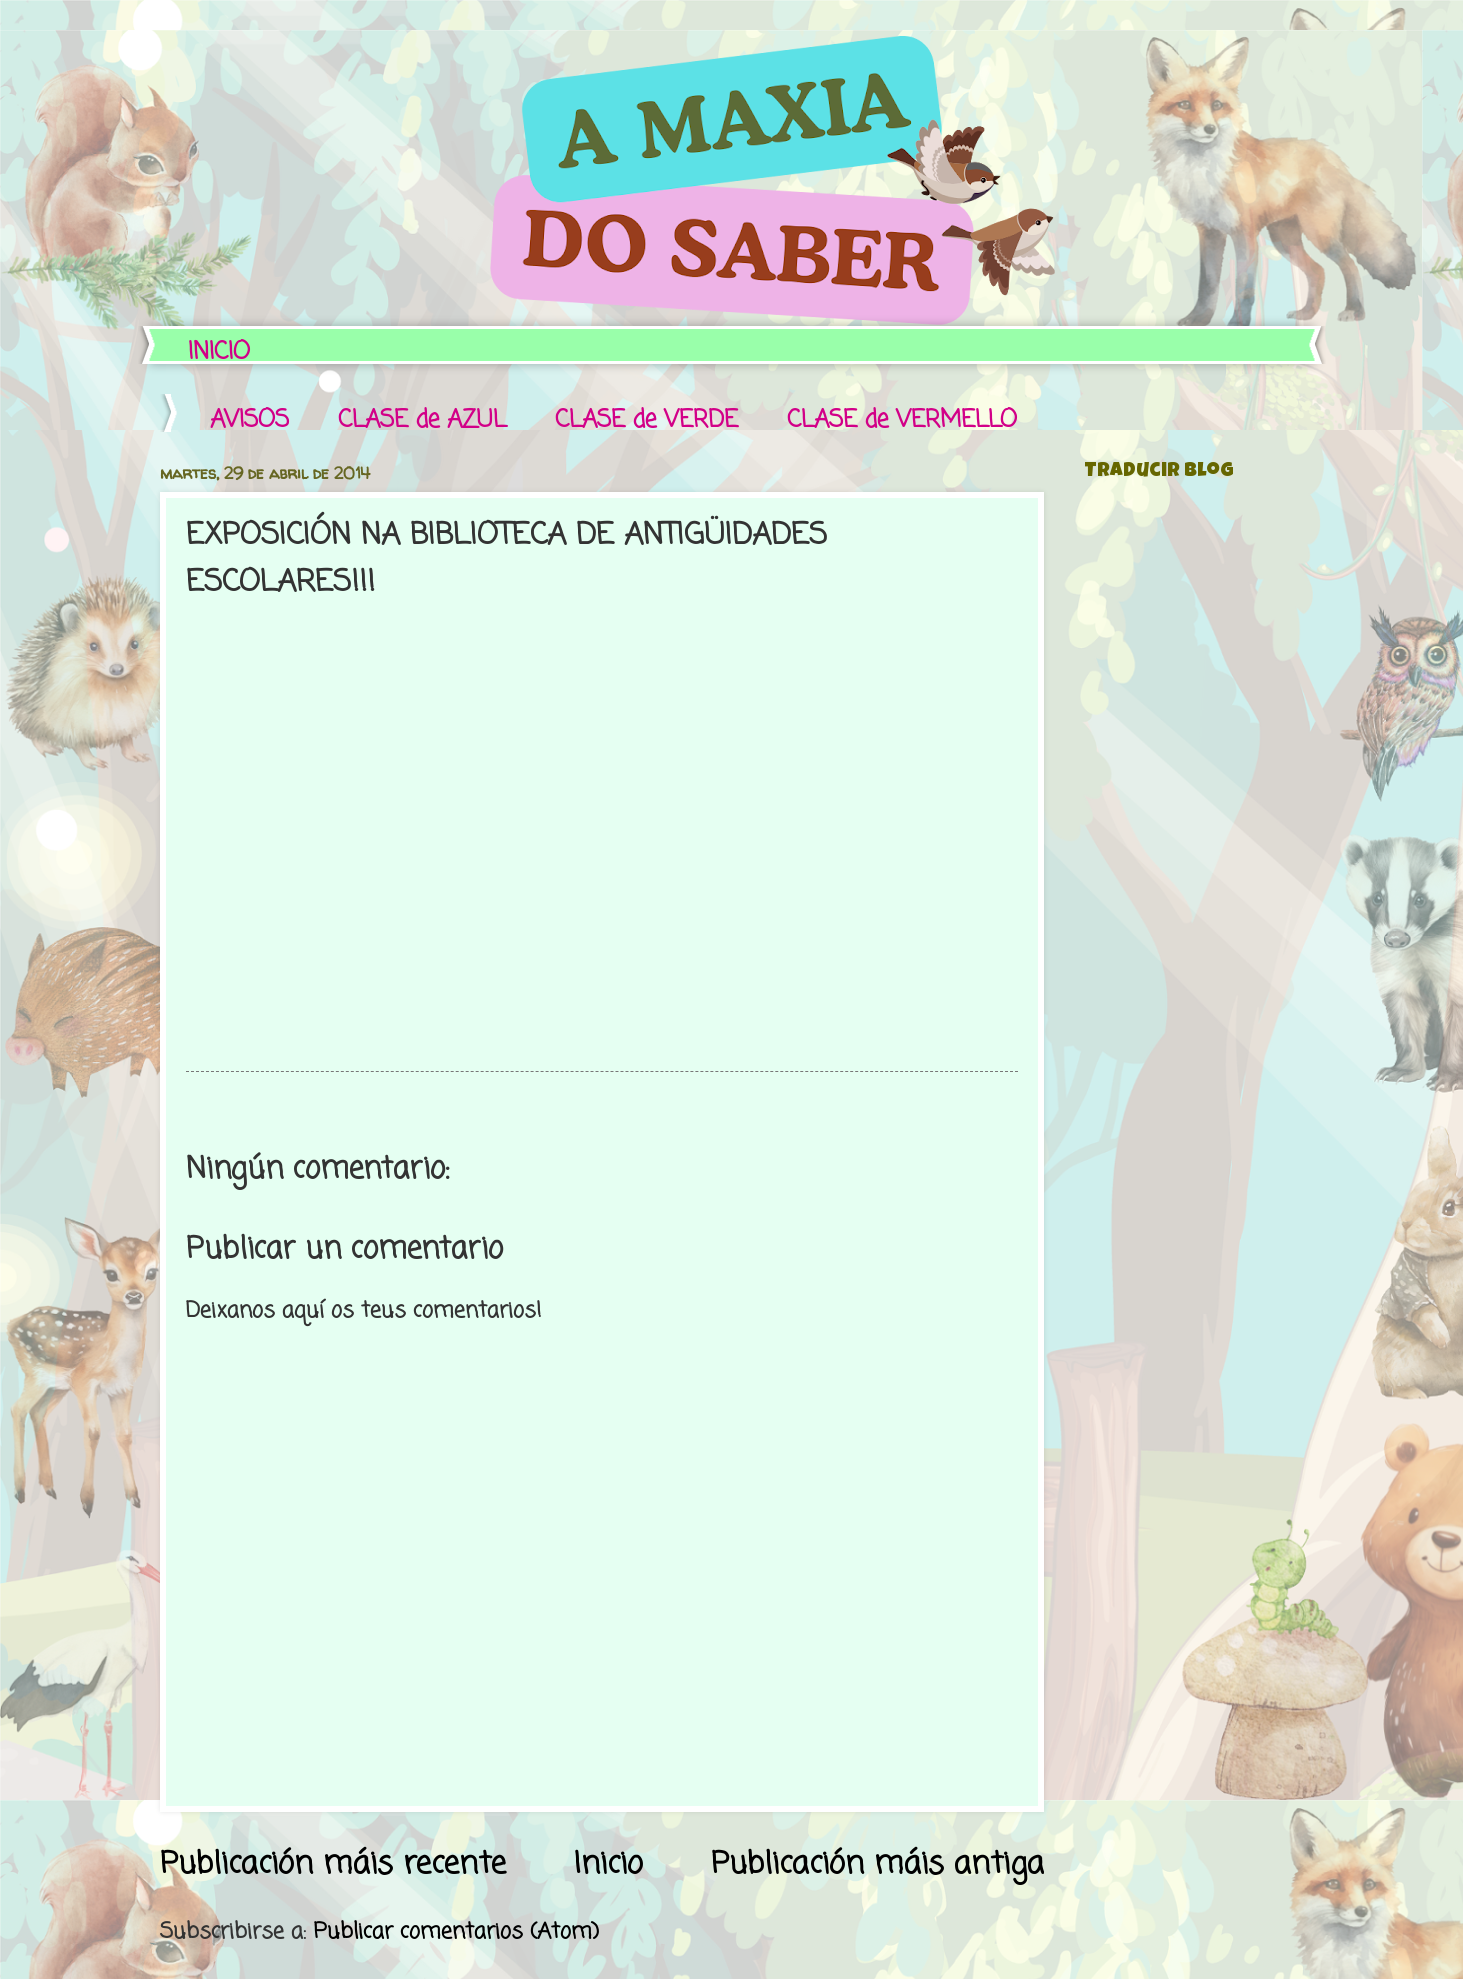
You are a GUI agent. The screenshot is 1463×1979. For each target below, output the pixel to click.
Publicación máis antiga (877, 1864)
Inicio (608, 1864)
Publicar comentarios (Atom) (456, 1932)
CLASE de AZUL (422, 420)
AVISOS (249, 420)
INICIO (219, 352)
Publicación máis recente (333, 1864)
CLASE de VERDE (646, 420)
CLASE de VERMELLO (902, 420)
